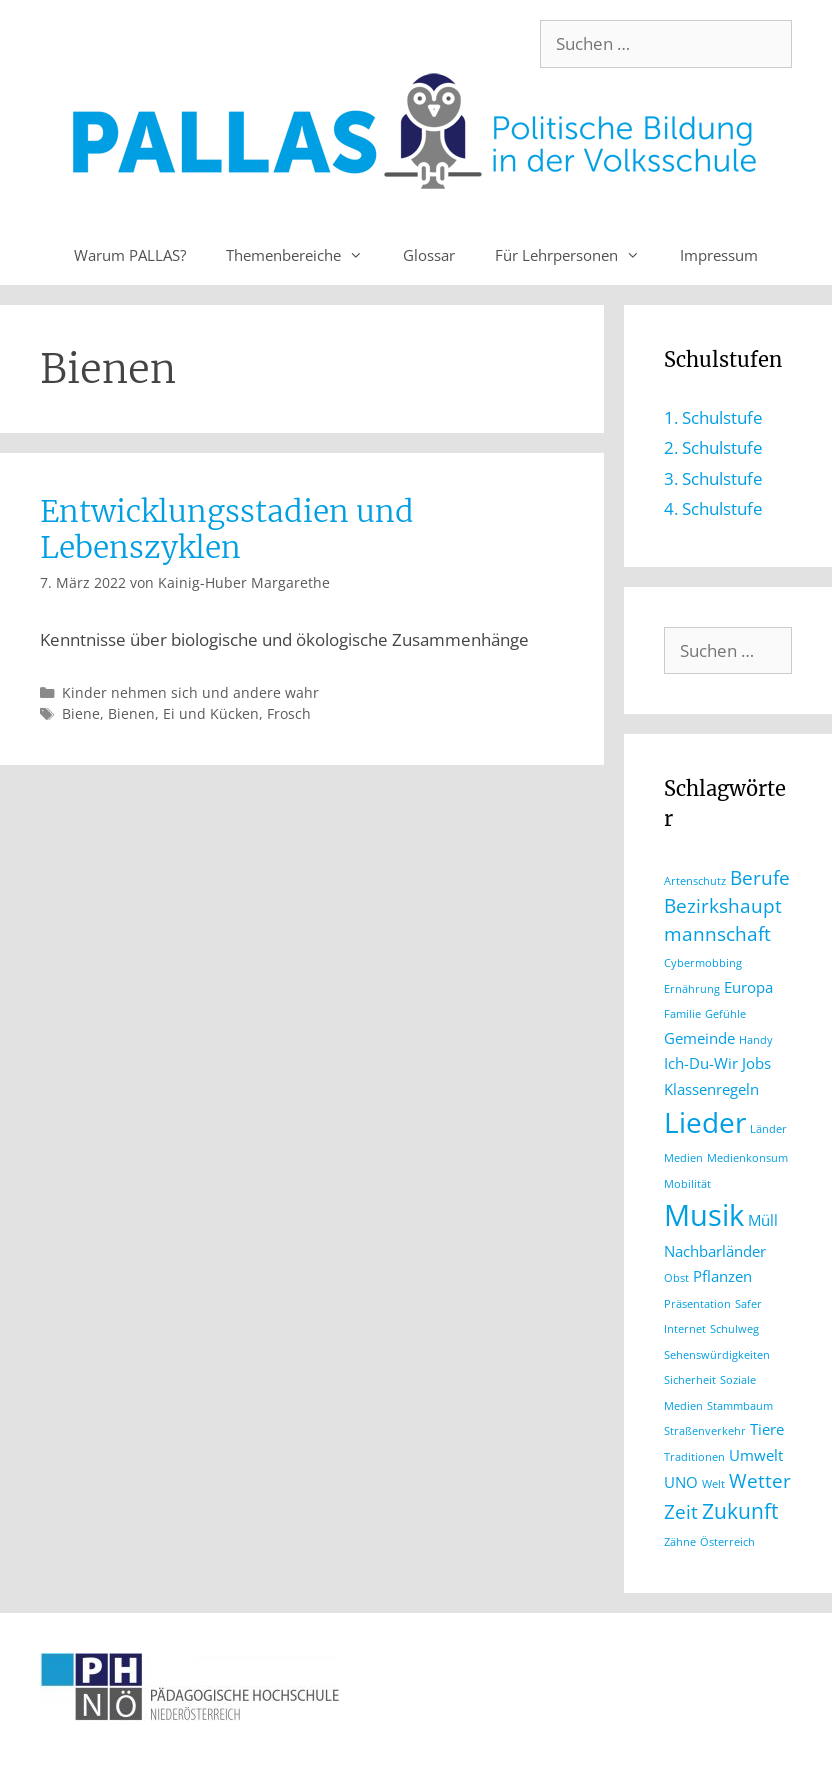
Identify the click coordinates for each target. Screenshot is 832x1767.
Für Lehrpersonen (577, 255)
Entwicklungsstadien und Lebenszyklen (227, 529)
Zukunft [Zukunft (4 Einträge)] (740, 1510)
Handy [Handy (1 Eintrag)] (756, 1040)
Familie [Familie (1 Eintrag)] (682, 1014)
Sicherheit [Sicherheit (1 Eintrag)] (690, 1380)
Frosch (289, 713)
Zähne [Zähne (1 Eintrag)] (680, 1542)
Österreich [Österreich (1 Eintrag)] (727, 1542)
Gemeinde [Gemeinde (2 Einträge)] (699, 1038)
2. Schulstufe (713, 447)
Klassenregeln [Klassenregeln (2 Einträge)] (711, 1089)
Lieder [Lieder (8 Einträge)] (705, 1122)
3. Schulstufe (713, 478)
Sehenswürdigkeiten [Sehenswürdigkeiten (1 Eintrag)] (717, 1355)
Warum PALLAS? (130, 255)
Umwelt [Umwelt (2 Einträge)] (756, 1455)
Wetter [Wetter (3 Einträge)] (760, 1480)
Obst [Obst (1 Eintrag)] (676, 1278)
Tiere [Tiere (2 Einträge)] (767, 1429)
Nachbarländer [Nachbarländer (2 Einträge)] (715, 1251)
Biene (81, 713)
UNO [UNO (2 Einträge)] (681, 1482)
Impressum (719, 255)
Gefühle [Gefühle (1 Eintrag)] (725, 1014)
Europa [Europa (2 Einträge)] (748, 987)
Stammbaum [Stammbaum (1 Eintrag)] (740, 1406)
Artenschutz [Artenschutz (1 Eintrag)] (695, 881)
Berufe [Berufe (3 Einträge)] (760, 877)
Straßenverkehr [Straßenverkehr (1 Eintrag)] (705, 1431)
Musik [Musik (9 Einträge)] (704, 1215)
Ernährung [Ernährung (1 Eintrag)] (692, 989)
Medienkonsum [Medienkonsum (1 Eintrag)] (747, 1158)
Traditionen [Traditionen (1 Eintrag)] (694, 1457)
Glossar (429, 255)
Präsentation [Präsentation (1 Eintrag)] (697, 1304)
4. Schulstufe (713, 508)
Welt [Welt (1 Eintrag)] (713, 1484)
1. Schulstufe (713, 417)
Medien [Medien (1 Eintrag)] (683, 1158)
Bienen (131, 713)
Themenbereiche (304, 255)
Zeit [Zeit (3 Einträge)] (681, 1511)
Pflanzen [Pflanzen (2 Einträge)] (722, 1276)
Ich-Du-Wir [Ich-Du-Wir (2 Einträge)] (701, 1063)
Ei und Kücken (211, 713)
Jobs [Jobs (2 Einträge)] (756, 1063)
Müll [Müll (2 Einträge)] (763, 1220)
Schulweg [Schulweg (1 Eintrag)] (734, 1329)
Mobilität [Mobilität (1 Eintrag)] (687, 1184)
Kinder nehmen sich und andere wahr (190, 692)
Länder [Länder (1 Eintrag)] (768, 1129)
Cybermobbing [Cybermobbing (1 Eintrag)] (703, 963)
